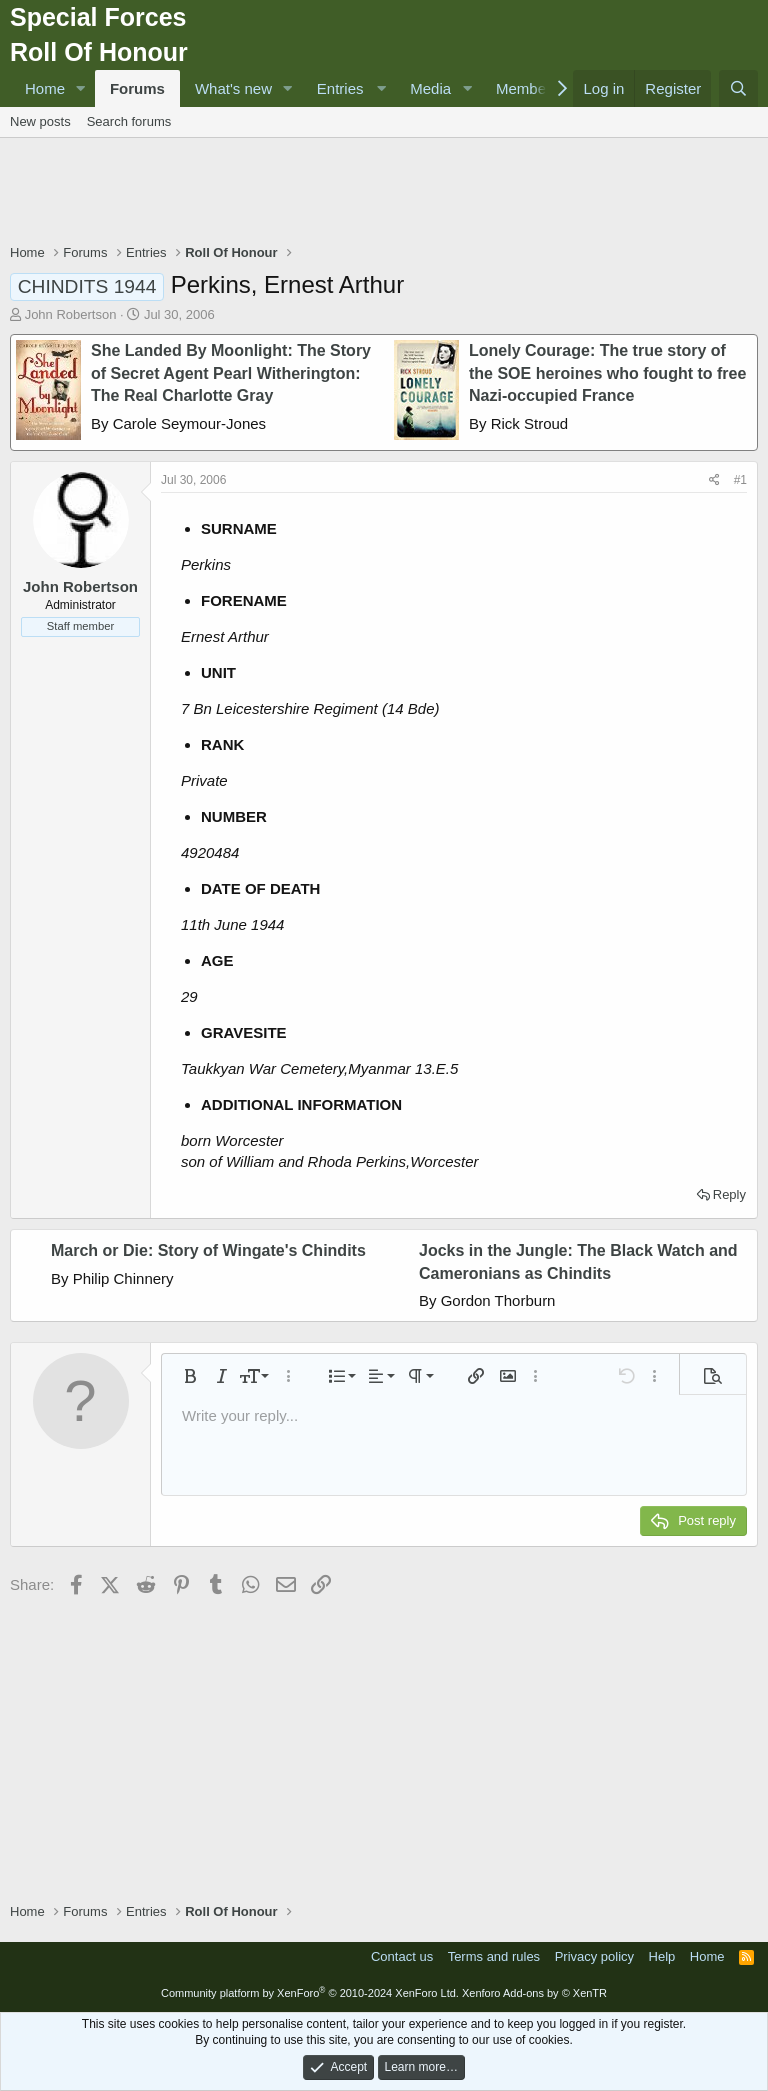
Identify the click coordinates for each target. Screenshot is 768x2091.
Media (430, 88)
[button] (81, 88)
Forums (137, 88)
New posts (40, 121)
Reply (729, 1194)
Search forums (129, 121)
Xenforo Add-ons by (534, 1993)
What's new (233, 88)
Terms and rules (494, 1956)
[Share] (714, 480)
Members (527, 88)
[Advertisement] (384, 193)
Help (662, 1956)
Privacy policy (594, 1956)
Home (45, 88)
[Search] (738, 88)
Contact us (402, 1956)
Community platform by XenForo (310, 1993)
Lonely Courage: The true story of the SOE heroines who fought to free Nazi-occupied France (607, 373)
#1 (740, 480)
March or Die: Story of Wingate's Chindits (208, 1250)
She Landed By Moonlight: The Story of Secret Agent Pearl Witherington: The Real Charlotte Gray (231, 373)
